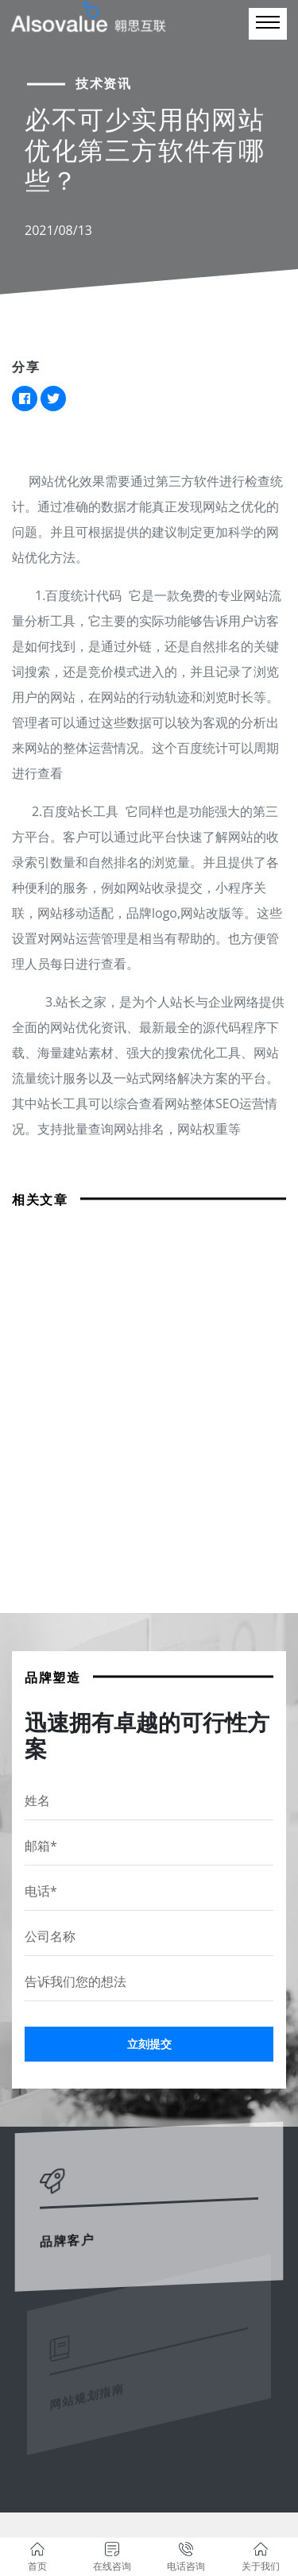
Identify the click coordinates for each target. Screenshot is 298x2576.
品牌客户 (71, 2229)
